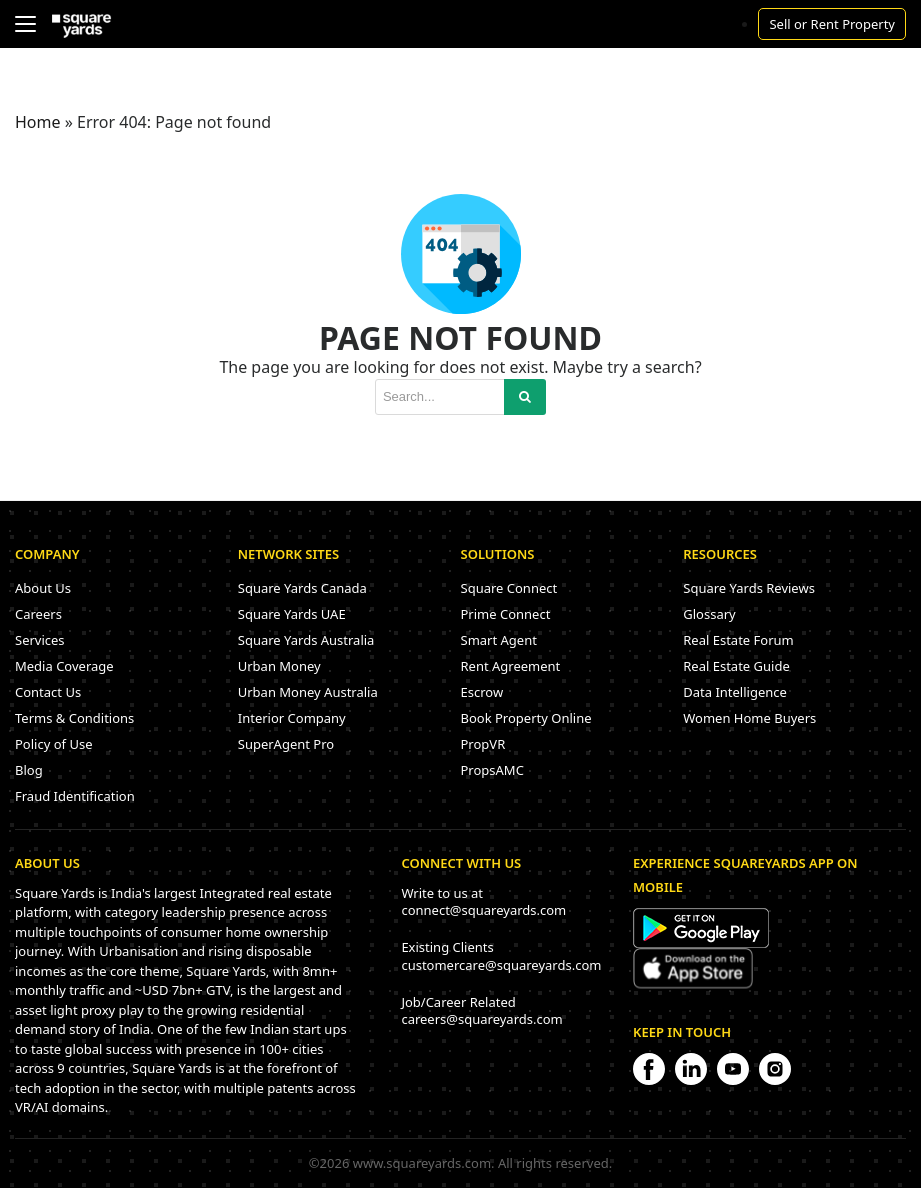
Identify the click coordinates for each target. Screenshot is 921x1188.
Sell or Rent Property (832, 24)
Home (38, 122)
